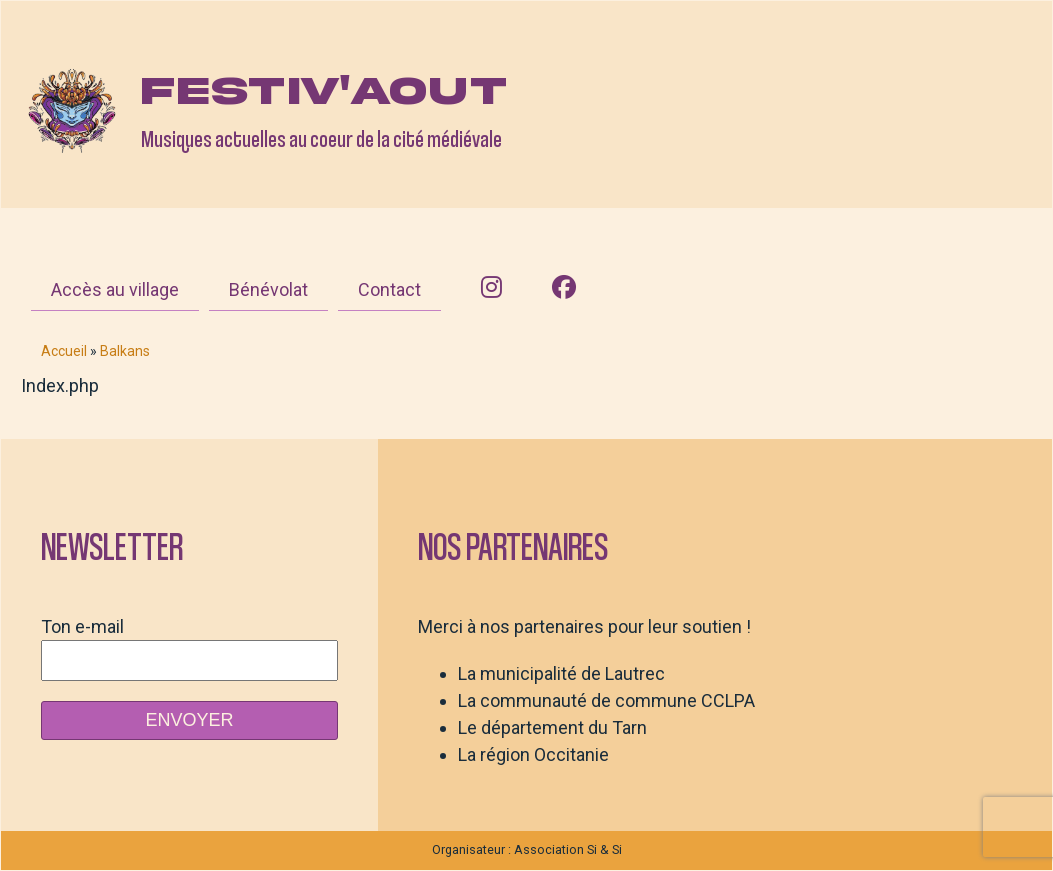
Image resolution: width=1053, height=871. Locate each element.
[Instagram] (491, 288)
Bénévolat (268, 289)
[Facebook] (564, 288)
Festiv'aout (324, 91)
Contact (389, 289)
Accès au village (115, 289)
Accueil (64, 351)
